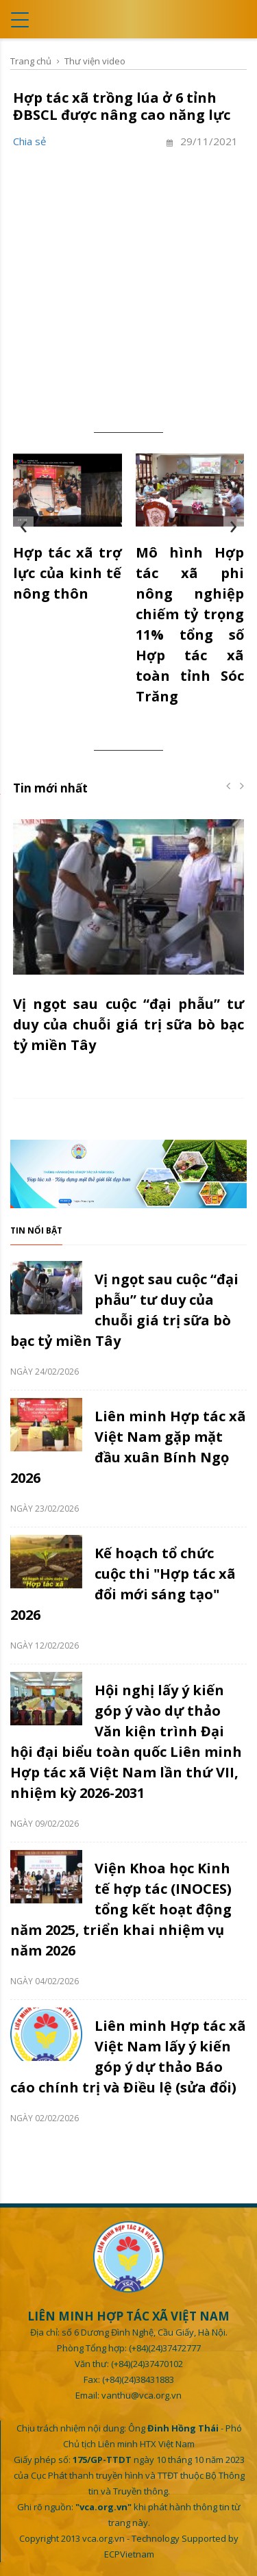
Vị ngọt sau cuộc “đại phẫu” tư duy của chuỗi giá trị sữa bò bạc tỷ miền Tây (128, 1024)
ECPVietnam (129, 2554)
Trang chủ (30, 61)
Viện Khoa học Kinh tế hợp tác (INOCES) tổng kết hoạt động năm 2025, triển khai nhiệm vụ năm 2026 (121, 1909)
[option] (128, 945)
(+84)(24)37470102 (147, 2364)
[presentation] (23, 526)
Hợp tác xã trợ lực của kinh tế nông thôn (67, 573)
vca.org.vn (103, 2538)
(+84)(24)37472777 (165, 2348)
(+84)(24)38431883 (138, 2379)
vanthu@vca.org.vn (141, 2395)
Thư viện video (94, 61)
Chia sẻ (29, 141)
